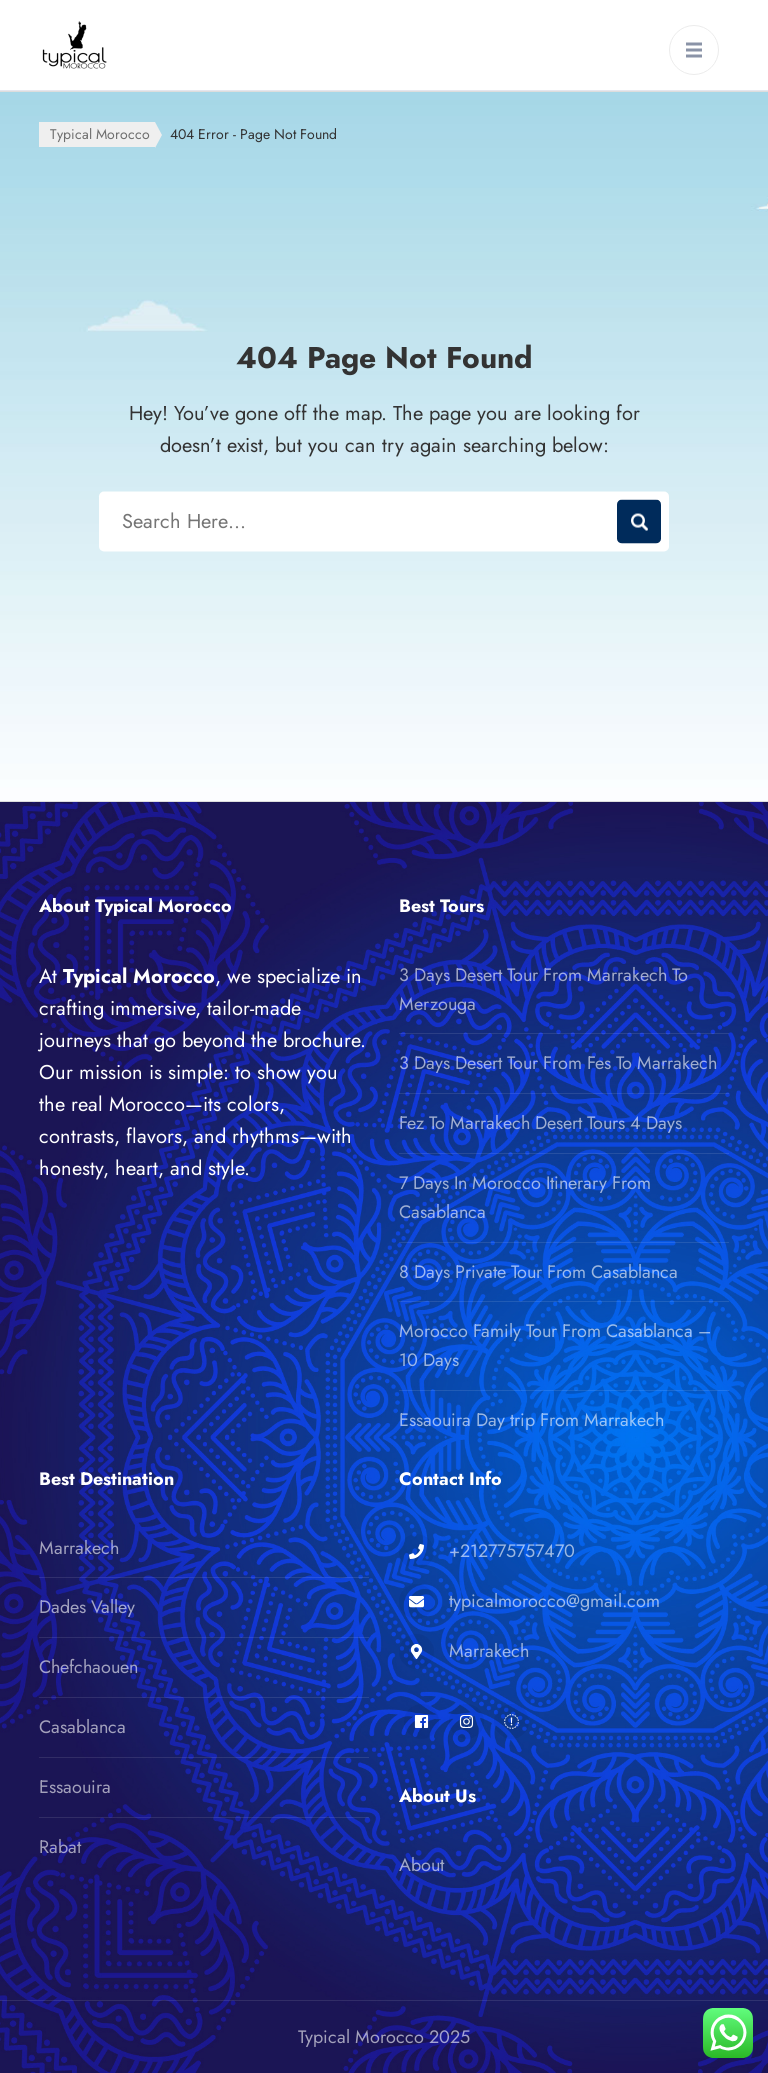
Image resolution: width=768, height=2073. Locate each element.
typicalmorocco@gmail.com (554, 1601)
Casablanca (82, 1727)
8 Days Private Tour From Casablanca (538, 1272)
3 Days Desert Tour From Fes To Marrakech (558, 1063)
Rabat (60, 1847)
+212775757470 (512, 1551)
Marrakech (79, 1548)
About (421, 1865)
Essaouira (75, 1787)
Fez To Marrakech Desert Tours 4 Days (540, 1123)
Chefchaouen (88, 1667)
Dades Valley (87, 1607)
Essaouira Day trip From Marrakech (531, 1420)
